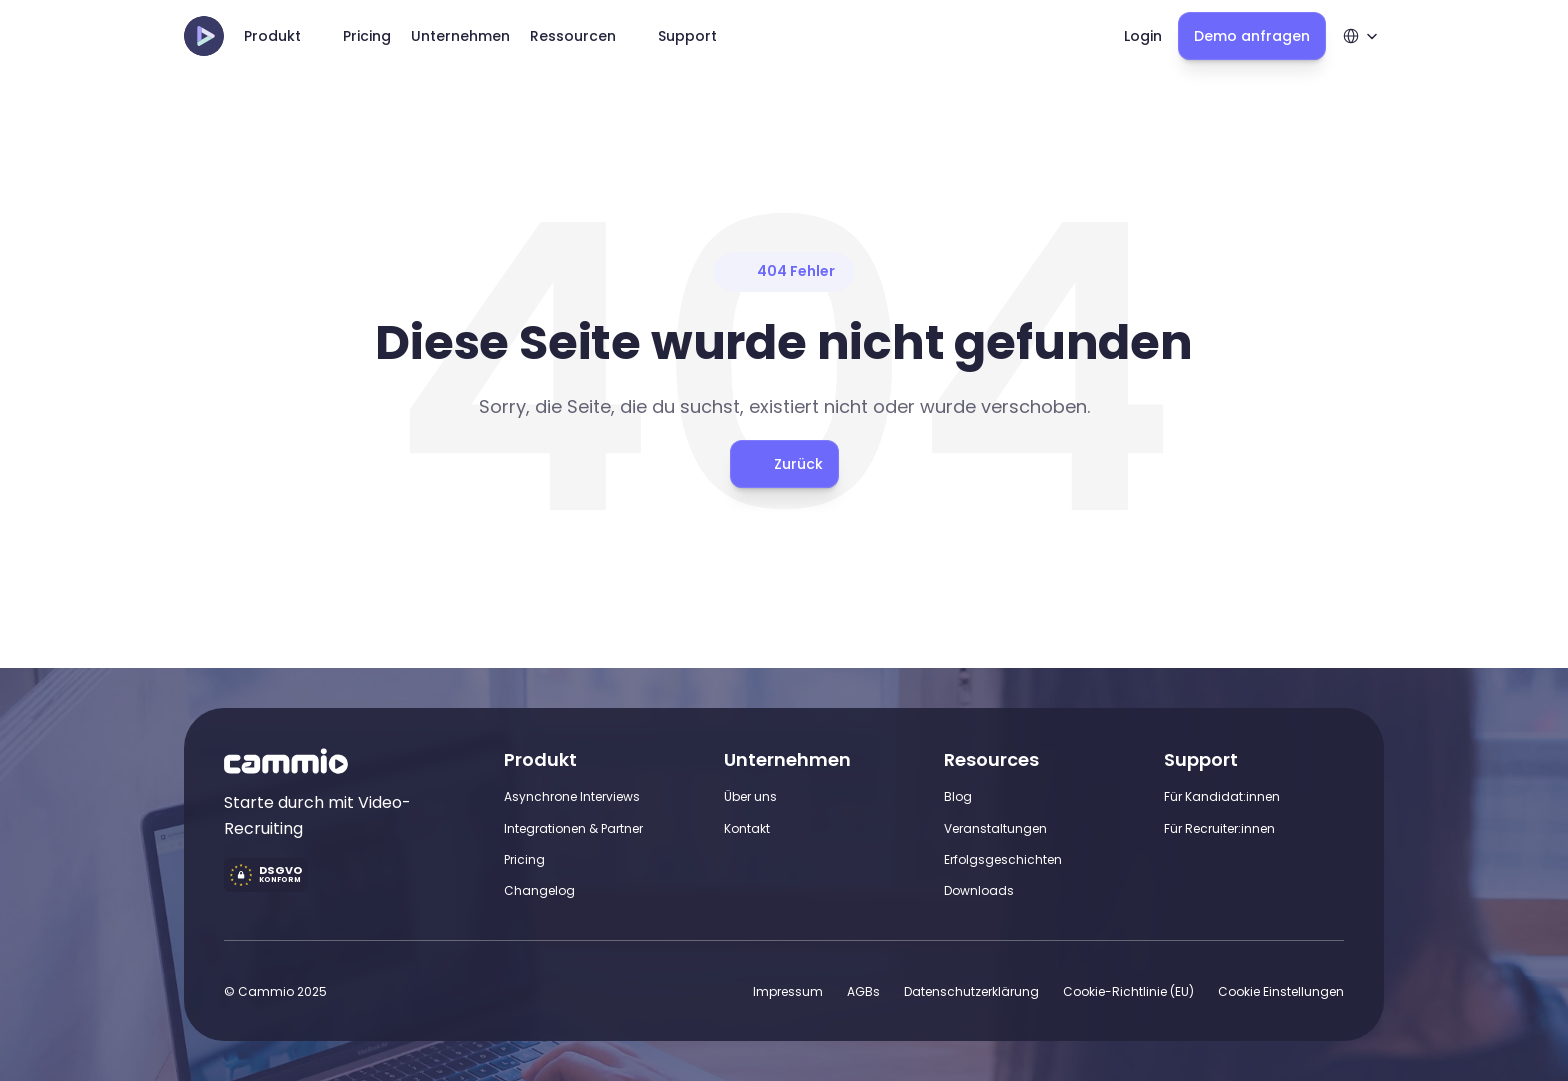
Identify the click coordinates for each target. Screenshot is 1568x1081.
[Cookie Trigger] (1281, 991)
